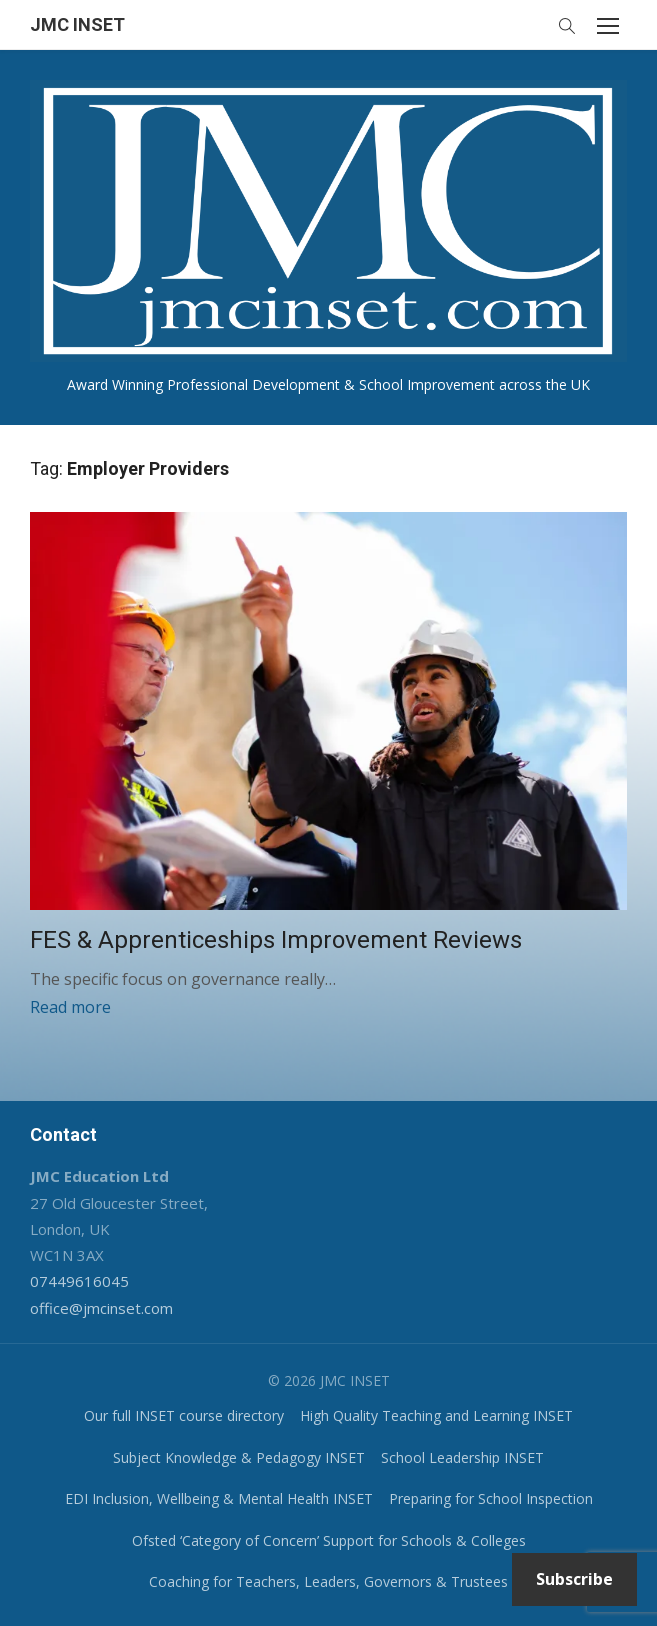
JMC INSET (77, 24)
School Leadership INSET (462, 1457)
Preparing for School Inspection (491, 1498)
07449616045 (79, 1281)
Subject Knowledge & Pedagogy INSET (239, 1457)
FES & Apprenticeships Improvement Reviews (276, 940)
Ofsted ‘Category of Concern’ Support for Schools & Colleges (329, 1540)
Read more (70, 1007)
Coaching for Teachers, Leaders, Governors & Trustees (328, 1581)
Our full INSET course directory (184, 1415)
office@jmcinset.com (101, 1308)
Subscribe (574, 1579)
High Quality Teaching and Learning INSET (436, 1415)
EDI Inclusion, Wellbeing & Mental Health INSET (219, 1498)
